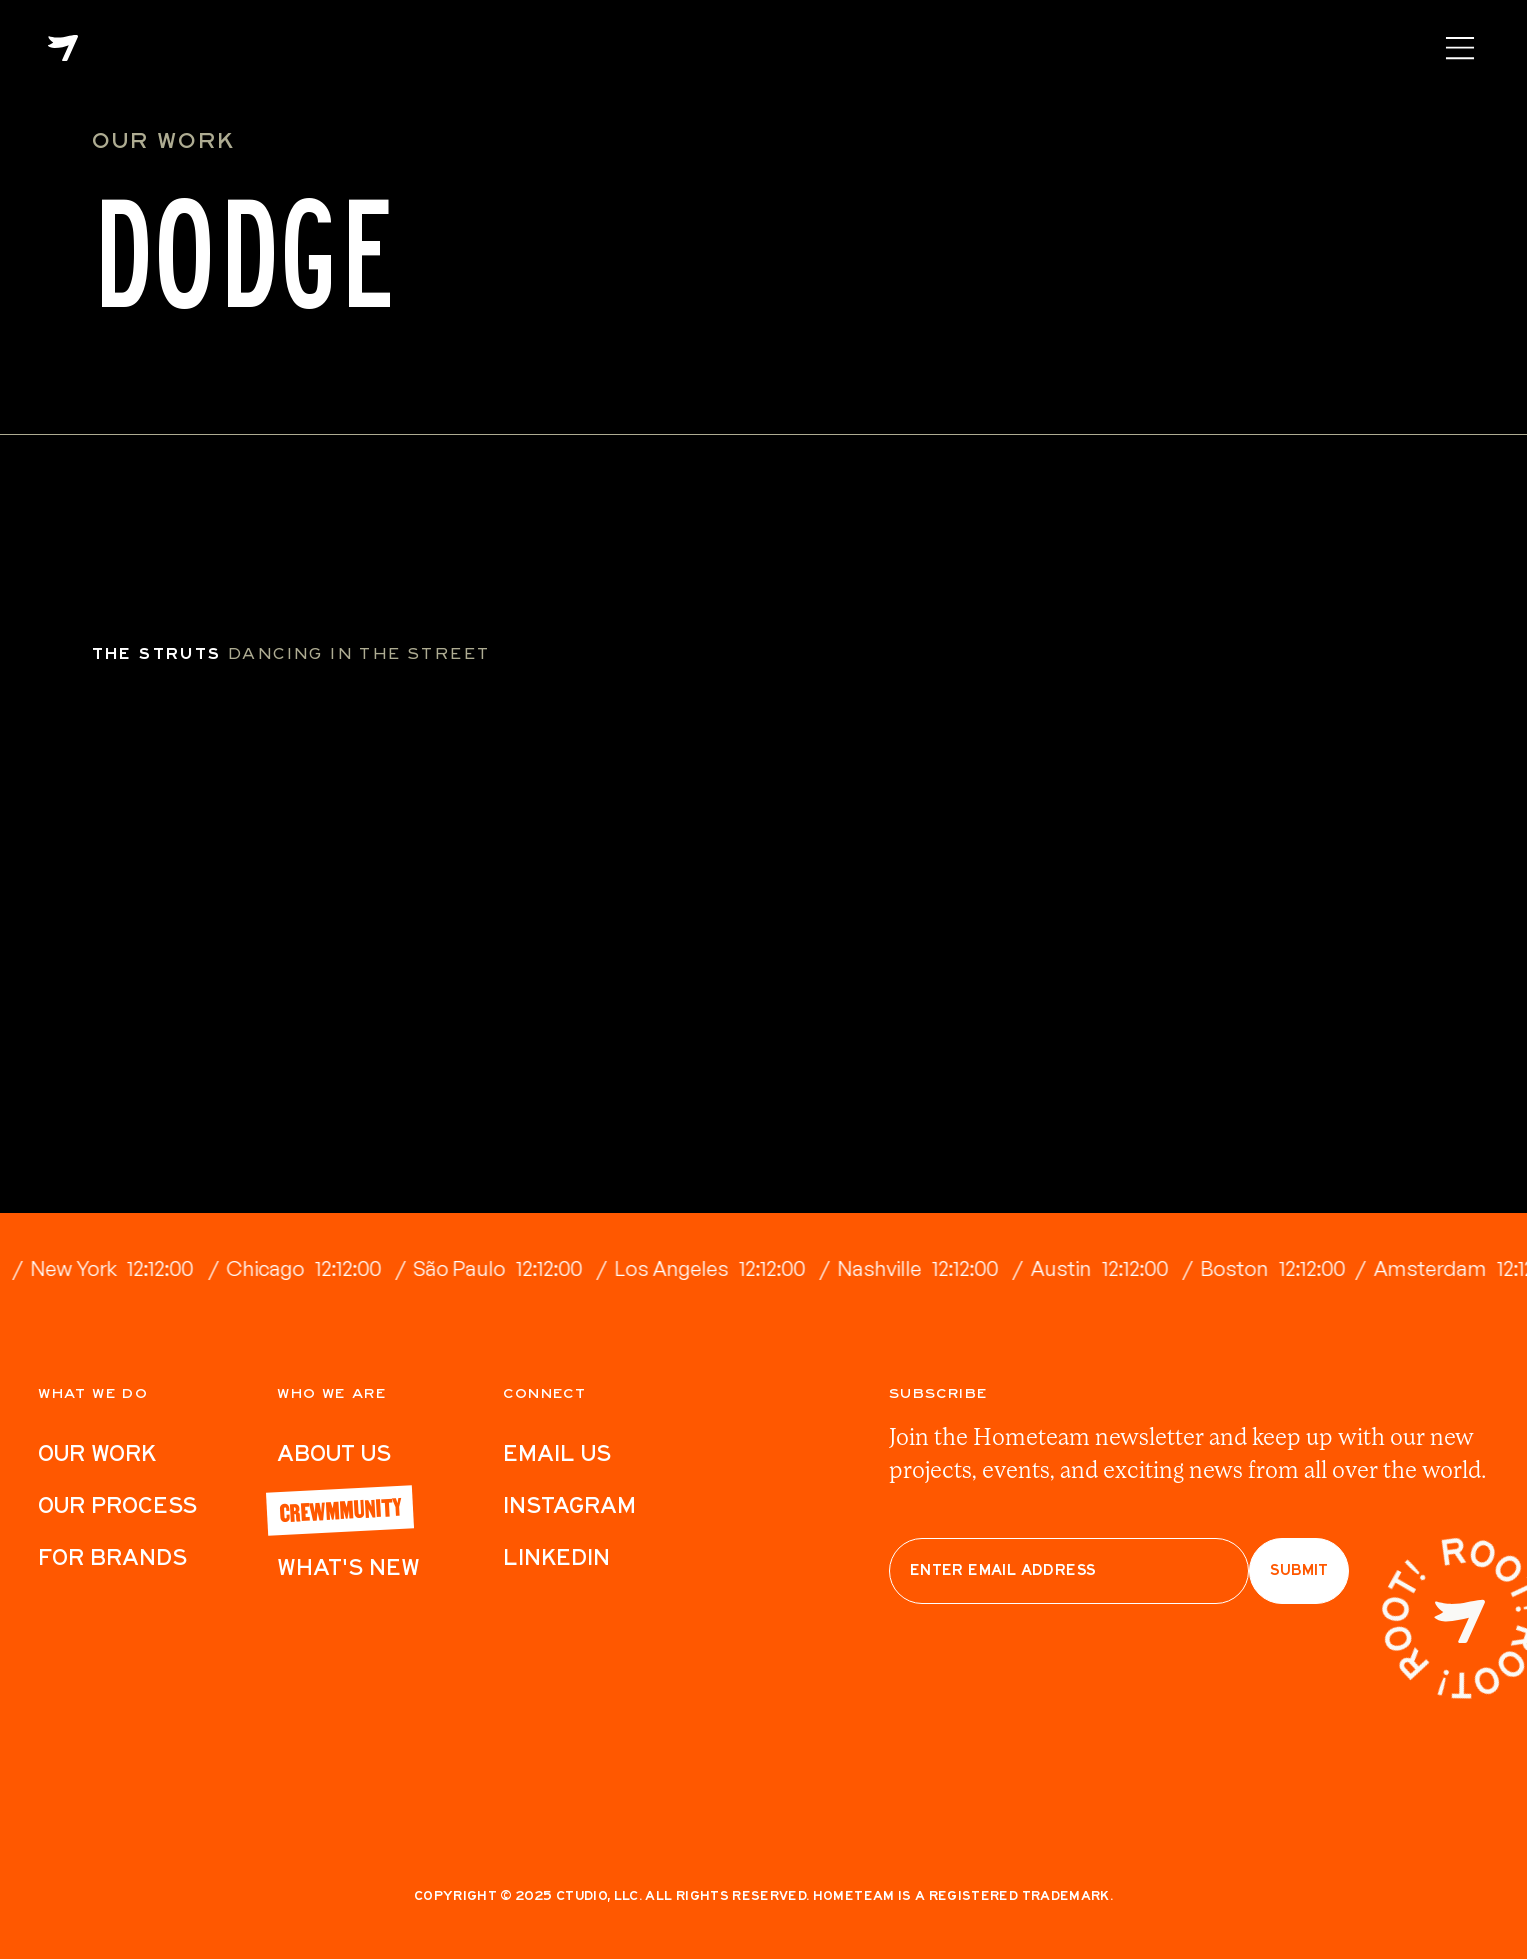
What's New (348, 1567)
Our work (97, 1453)
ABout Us (334, 1453)
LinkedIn (556, 1557)
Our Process (117, 1505)
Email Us (557, 1453)
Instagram (569, 1505)
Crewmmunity (340, 1507)
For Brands (112, 1557)
